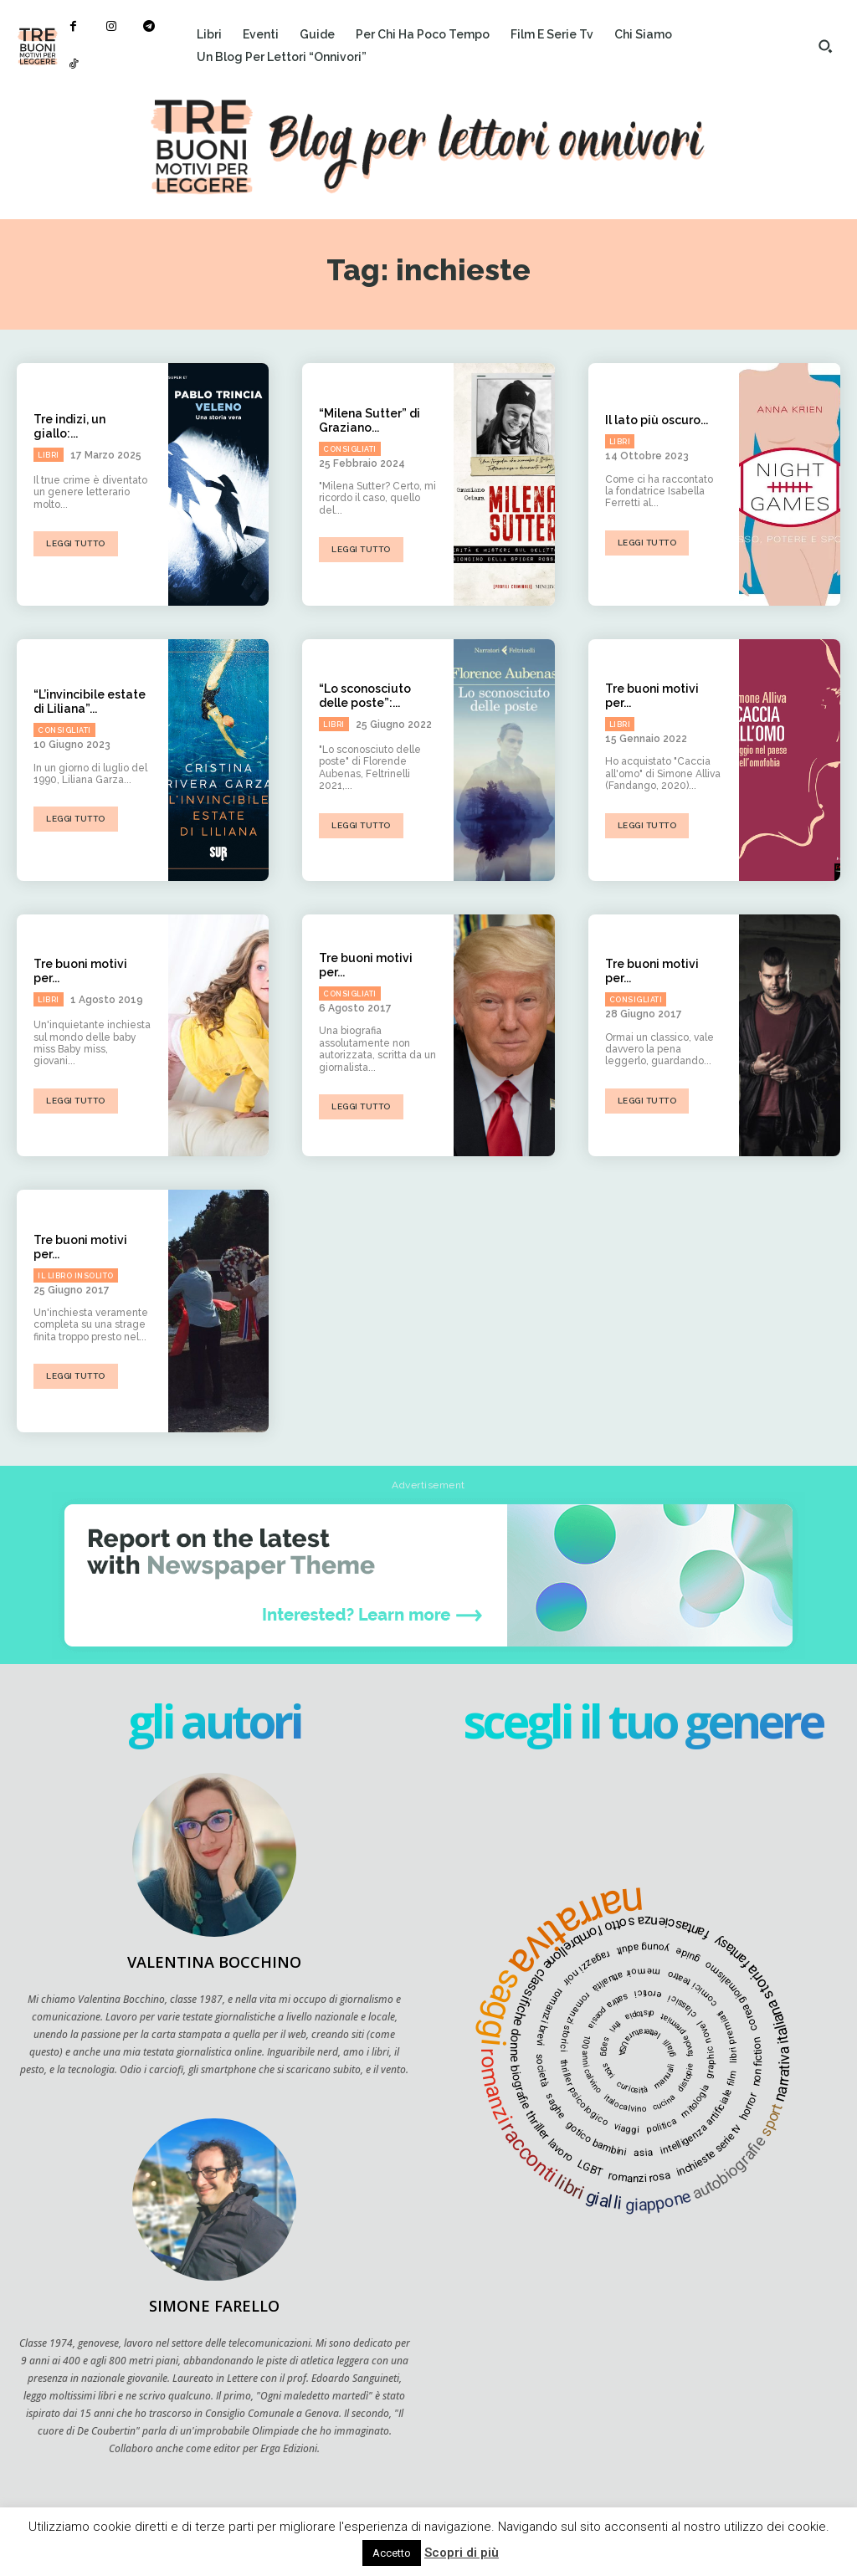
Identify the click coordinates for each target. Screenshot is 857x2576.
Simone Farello (214, 2306)
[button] (825, 46)
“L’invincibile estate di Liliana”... (89, 701)
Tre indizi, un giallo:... (69, 426)
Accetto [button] (391, 2553)
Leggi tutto (75, 543)
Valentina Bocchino (214, 1962)
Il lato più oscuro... (656, 420)
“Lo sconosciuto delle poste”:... (365, 695)
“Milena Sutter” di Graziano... (369, 420)
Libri (48, 455)
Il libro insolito (76, 1275)
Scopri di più (461, 2552)
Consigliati (350, 449)
